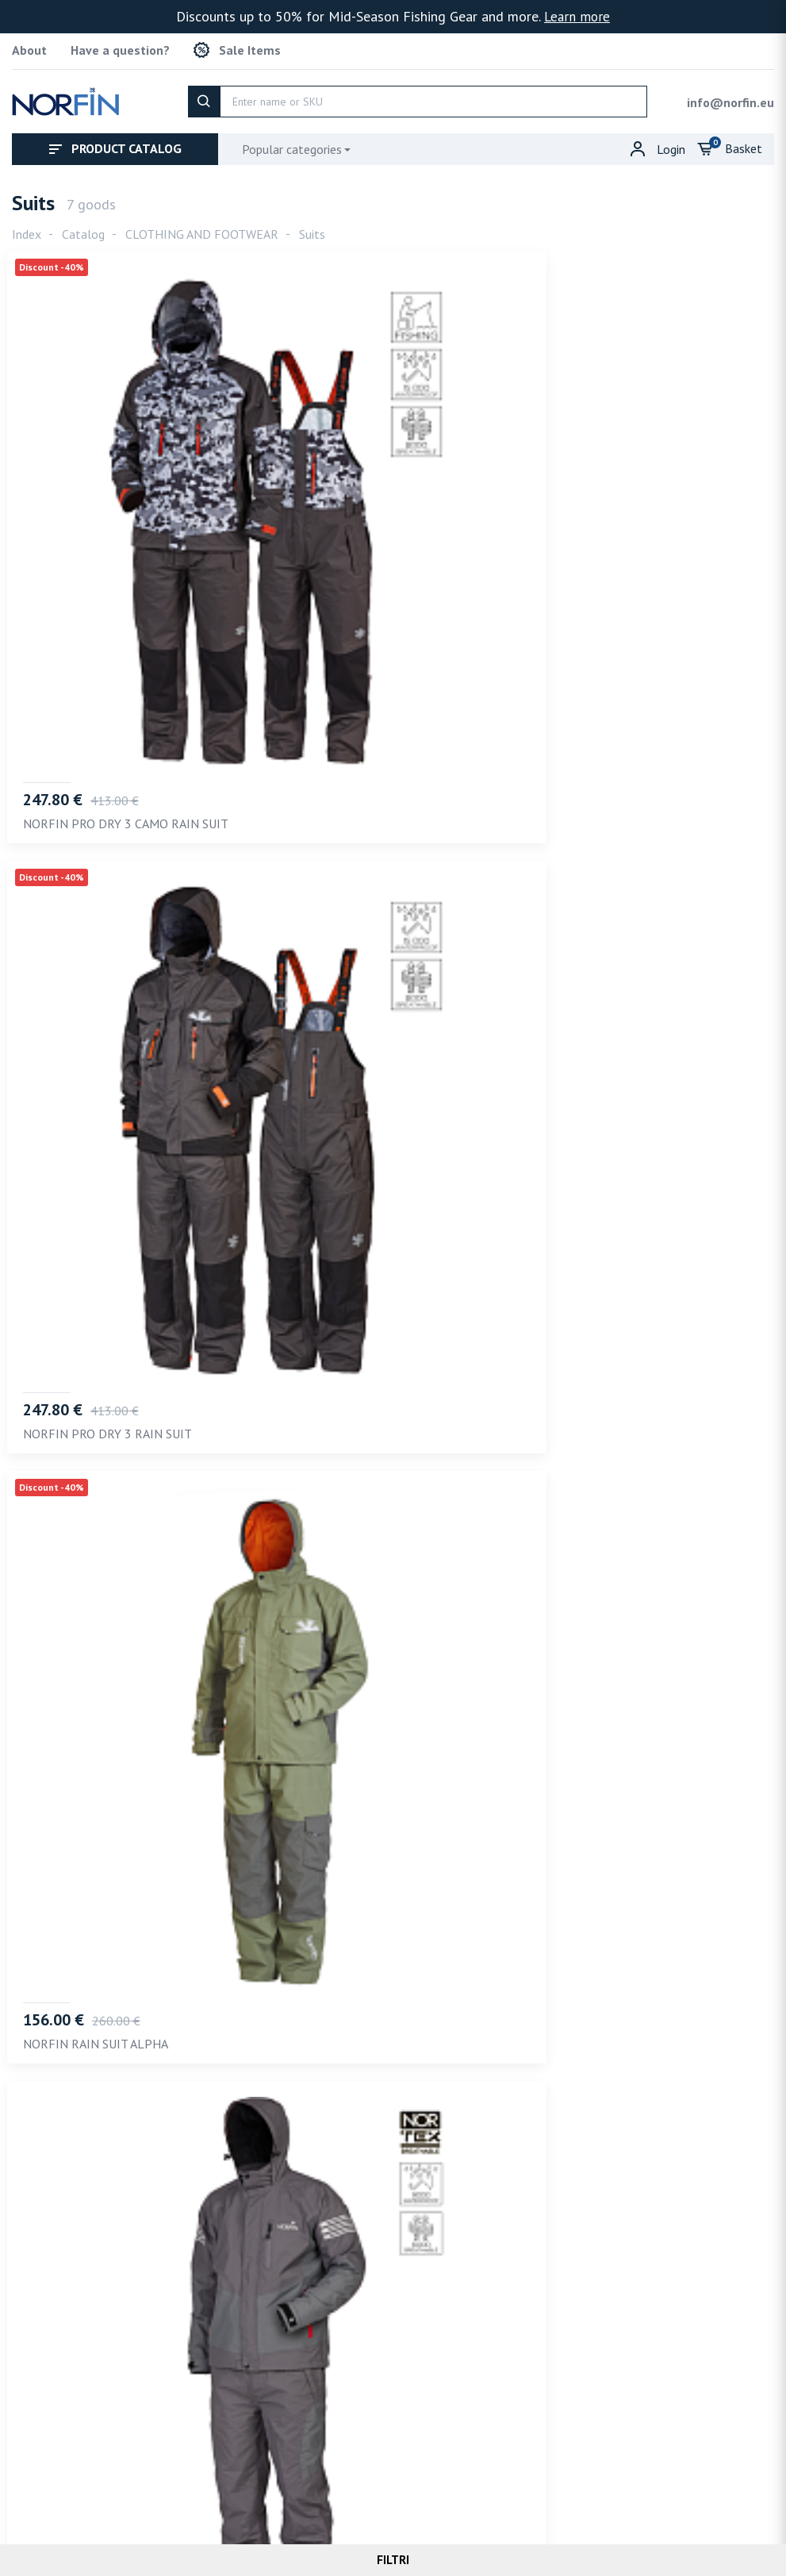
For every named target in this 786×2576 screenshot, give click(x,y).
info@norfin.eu (730, 98)
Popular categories (292, 143)
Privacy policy (378, 2487)
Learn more (577, 16)
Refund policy (590, 2487)
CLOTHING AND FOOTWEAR (201, 229)
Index (26, 229)
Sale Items (237, 48)
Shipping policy (484, 2487)
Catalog (83, 229)
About (29, 48)
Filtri (393, 2560)
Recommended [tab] (62, 2061)
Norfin (381, 2521)
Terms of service (268, 2487)
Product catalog (115, 144)
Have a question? (120, 48)
